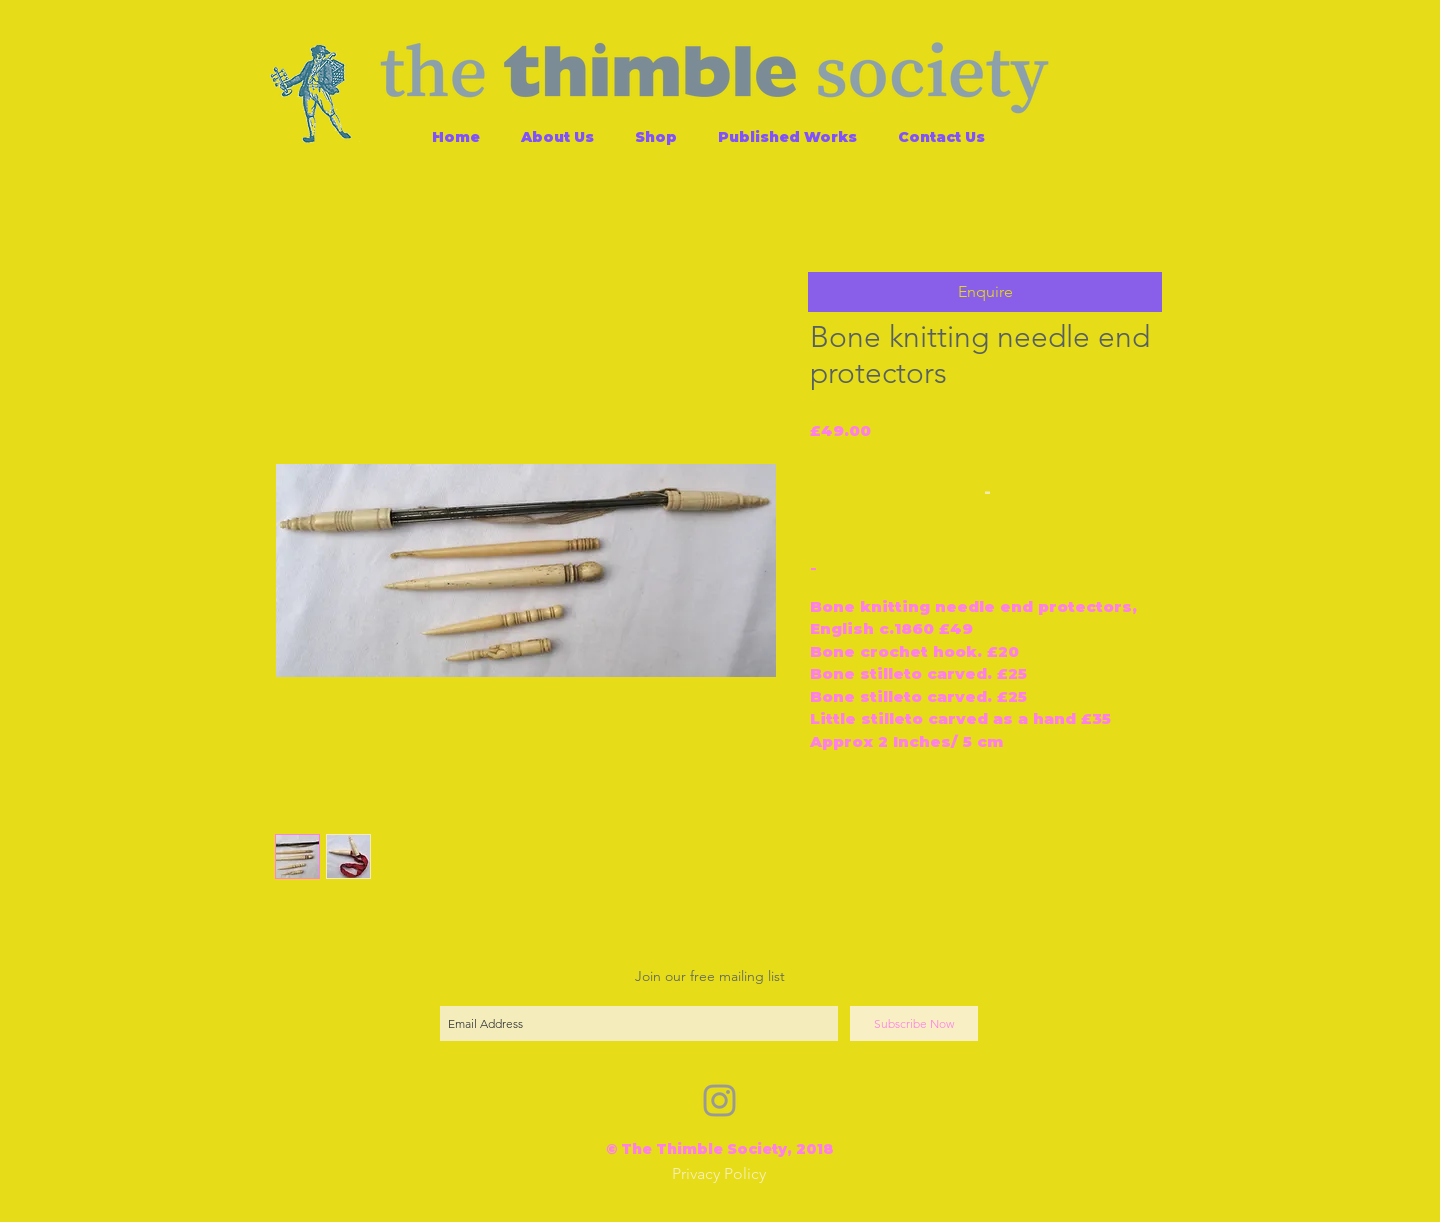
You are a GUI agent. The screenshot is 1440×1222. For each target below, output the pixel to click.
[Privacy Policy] (719, 1174)
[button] (985, 292)
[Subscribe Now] (914, 1023)
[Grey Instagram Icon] (719, 1100)
